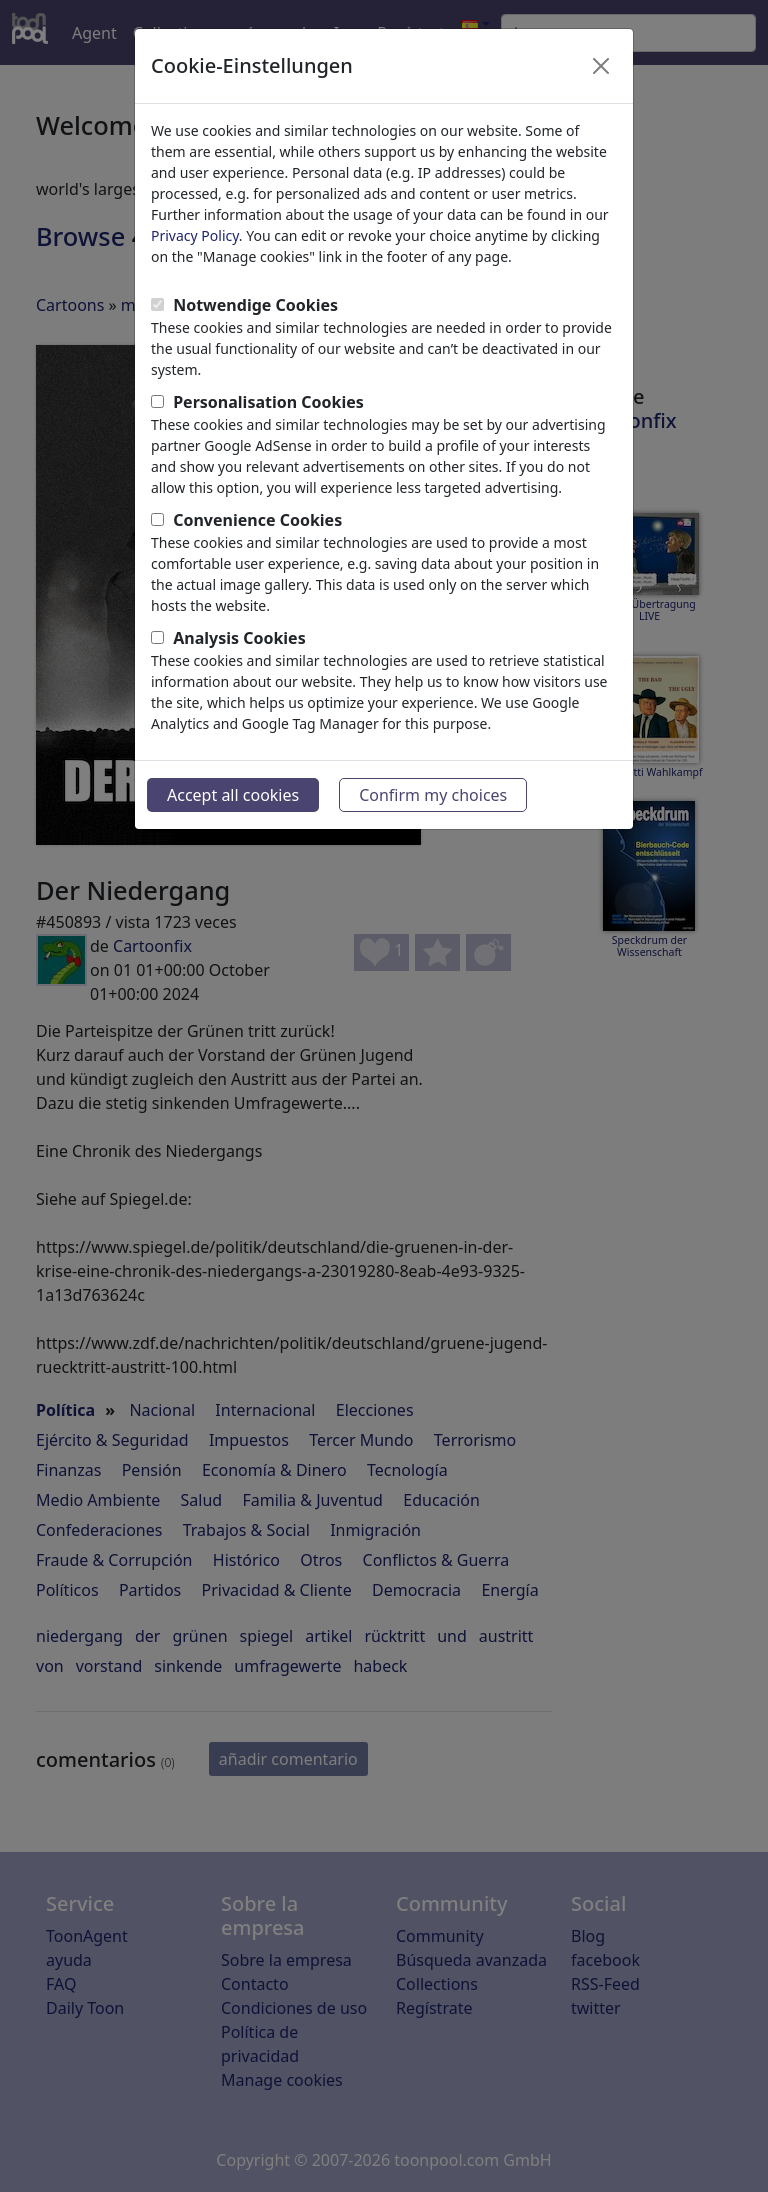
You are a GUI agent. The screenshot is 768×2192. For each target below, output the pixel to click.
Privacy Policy (195, 235)
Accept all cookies (233, 795)
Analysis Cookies (239, 638)
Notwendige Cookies (255, 305)
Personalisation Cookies (268, 402)
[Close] (601, 66)
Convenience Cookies (257, 520)
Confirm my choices (433, 795)
